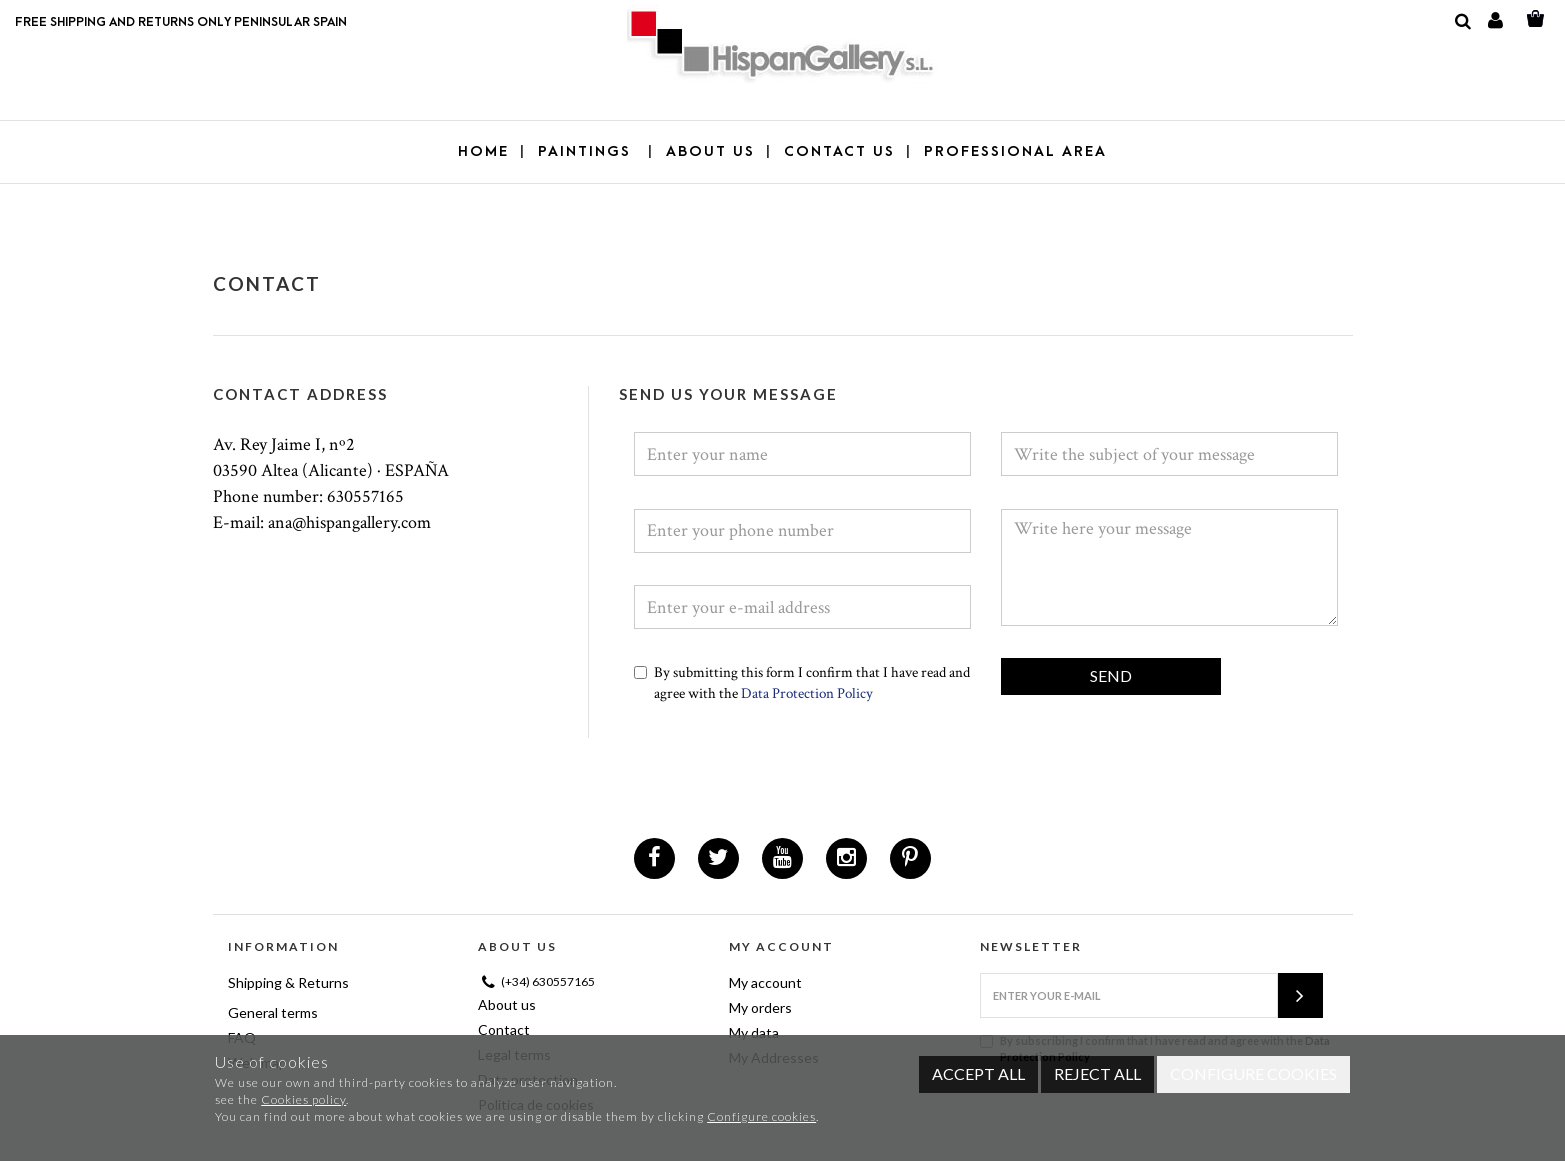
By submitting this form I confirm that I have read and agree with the (802, 683)
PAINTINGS (587, 151)
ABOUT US (710, 151)
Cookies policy (303, 1099)
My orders (760, 1007)
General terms (273, 1012)
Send (1111, 675)
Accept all (978, 1073)
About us (507, 1004)
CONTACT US (839, 151)
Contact (504, 1029)
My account (765, 982)
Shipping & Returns (288, 982)
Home (483, 151)
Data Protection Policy (805, 693)
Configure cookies (761, 1116)
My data (754, 1032)
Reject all (1097, 1073)
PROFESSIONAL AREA (1015, 151)
